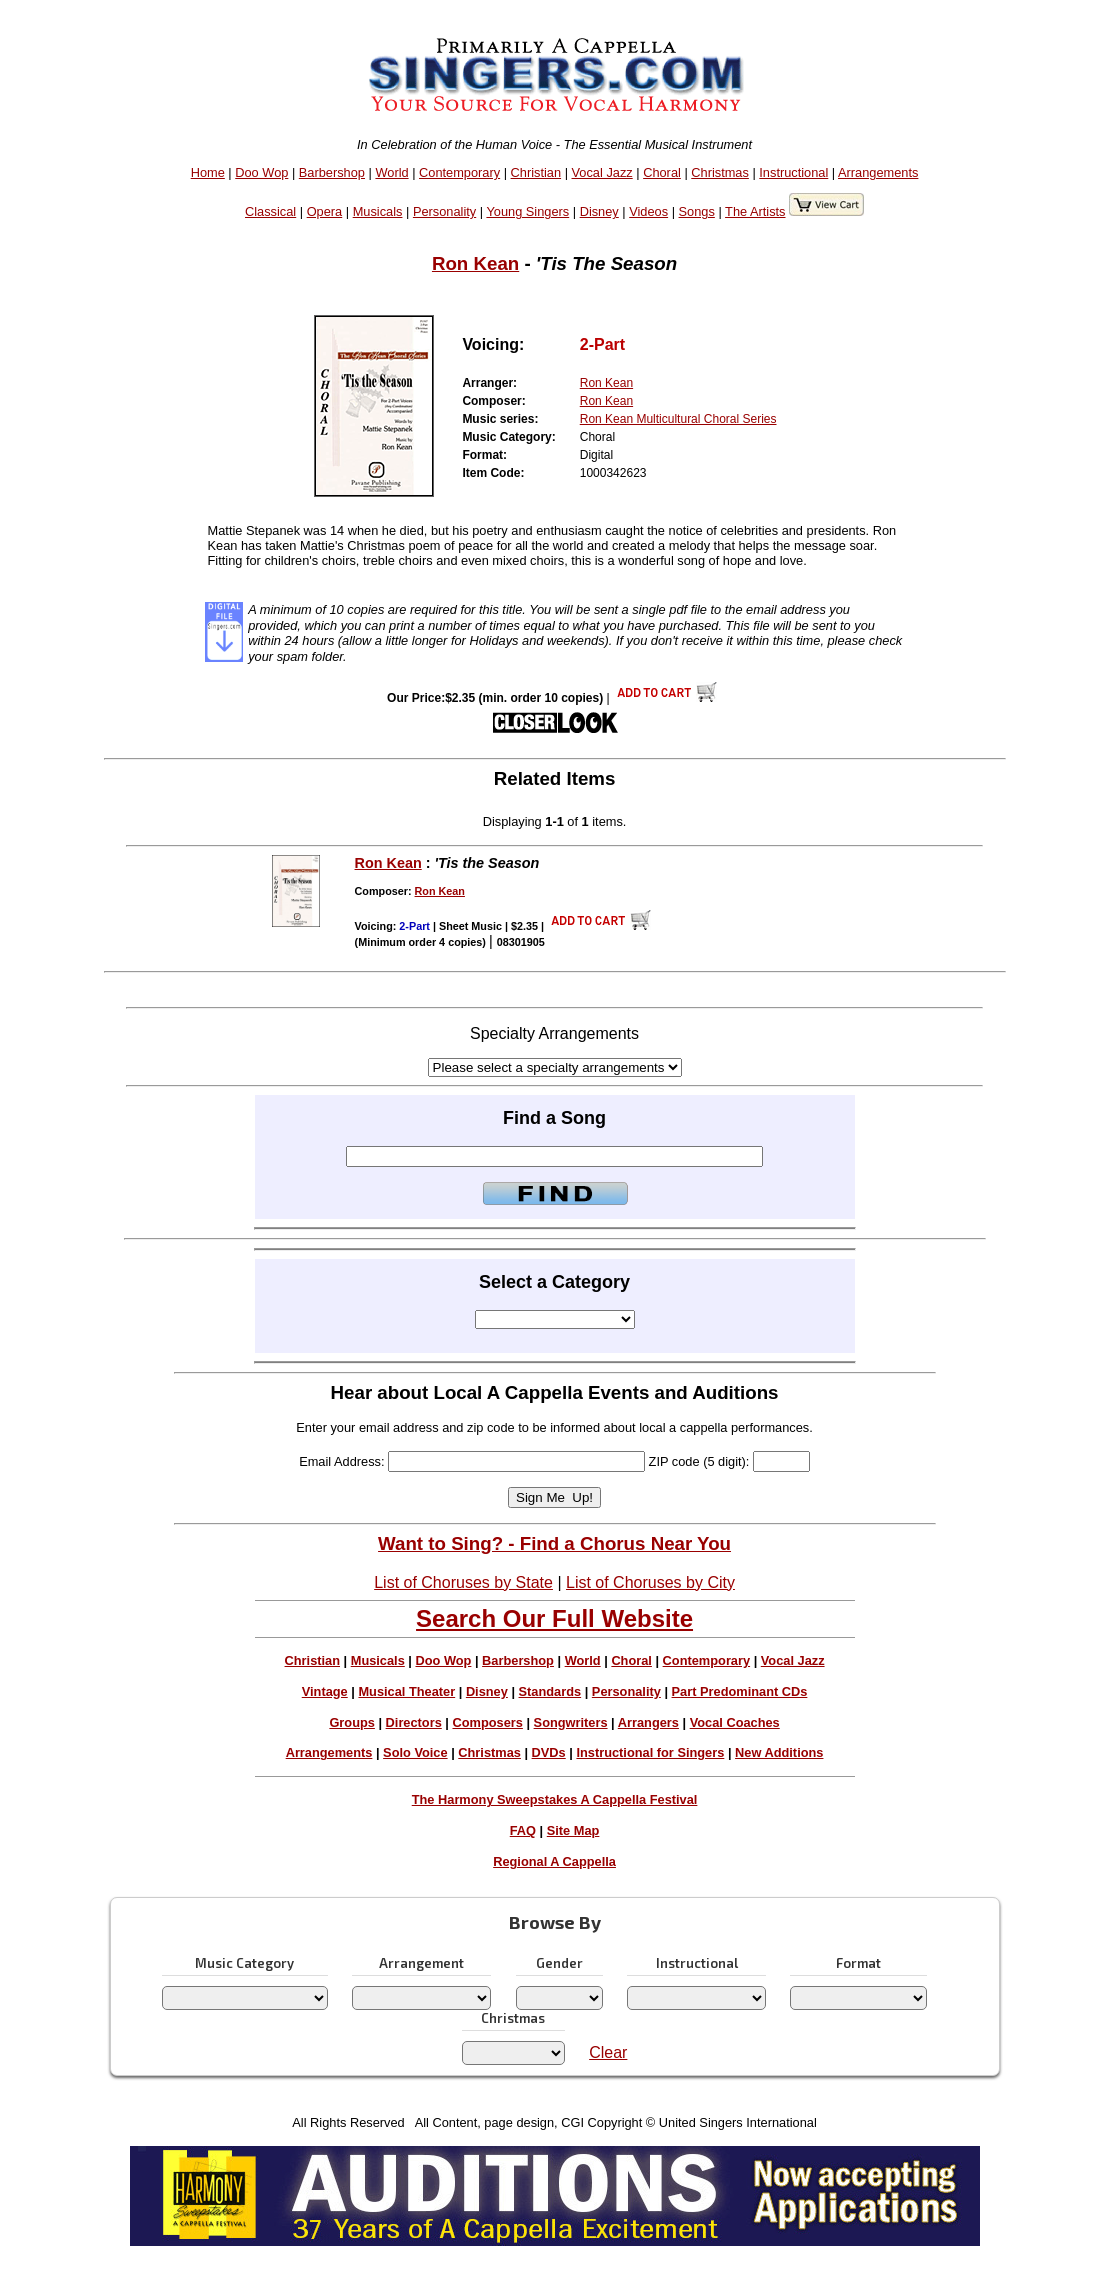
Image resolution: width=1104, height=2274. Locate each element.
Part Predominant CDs (740, 1691)
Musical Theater (406, 1691)
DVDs (549, 1752)
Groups (352, 1722)
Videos (648, 211)
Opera (325, 211)
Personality (444, 211)
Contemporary (459, 172)
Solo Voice (415, 1752)
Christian (536, 172)
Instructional (793, 172)
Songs (697, 211)
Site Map (573, 1830)
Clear (608, 2052)
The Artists (755, 211)
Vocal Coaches (735, 1722)
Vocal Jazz (602, 172)
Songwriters (571, 1722)
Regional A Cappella (554, 1861)
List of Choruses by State (463, 1582)
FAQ (523, 1830)
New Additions (779, 1752)
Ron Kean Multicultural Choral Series (678, 419)
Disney (599, 211)
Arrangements (878, 172)
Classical (270, 211)
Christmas (720, 172)
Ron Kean (475, 263)
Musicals (378, 211)
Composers (487, 1722)
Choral (662, 172)
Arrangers (648, 1722)
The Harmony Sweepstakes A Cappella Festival (555, 1799)
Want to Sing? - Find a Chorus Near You (554, 1543)
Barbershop (332, 172)
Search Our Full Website (554, 1618)
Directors (414, 1722)
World (391, 172)
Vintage (325, 1691)
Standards (550, 1691)
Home (208, 172)
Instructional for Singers (650, 1752)
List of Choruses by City (650, 1582)
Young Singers (527, 211)
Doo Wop (261, 172)
